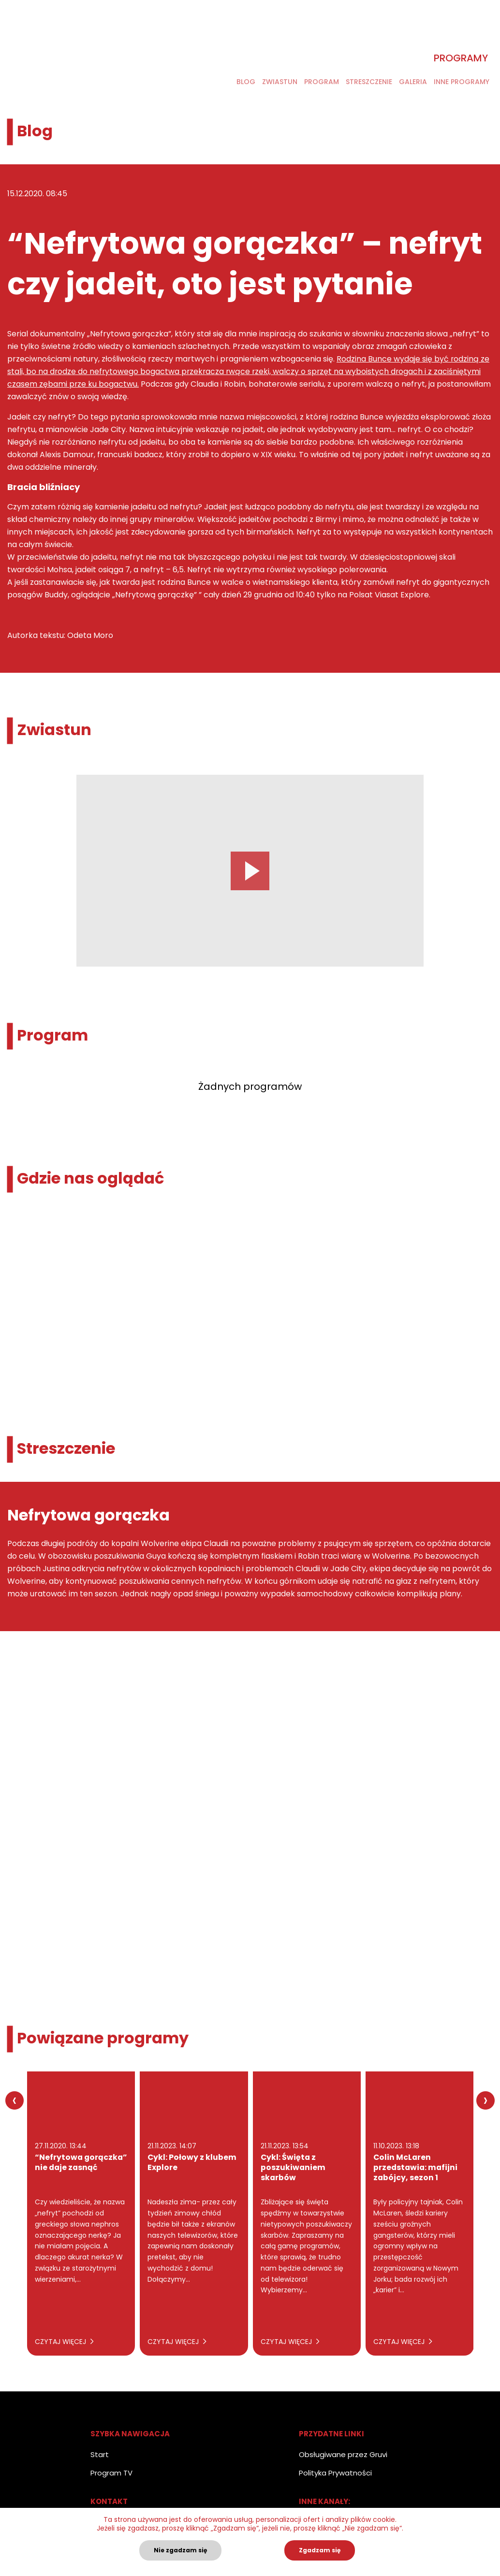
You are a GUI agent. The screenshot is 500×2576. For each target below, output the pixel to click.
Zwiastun (279, 82)
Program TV (111, 2473)
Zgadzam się (319, 2550)
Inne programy (461, 82)
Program (321, 82)
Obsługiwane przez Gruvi (343, 2454)
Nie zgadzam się (180, 2550)
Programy (461, 59)
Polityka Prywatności (335, 2473)
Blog (245, 82)
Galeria (413, 82)
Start (99, 2454)
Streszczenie (369, 82)
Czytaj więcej (64, 2341)
